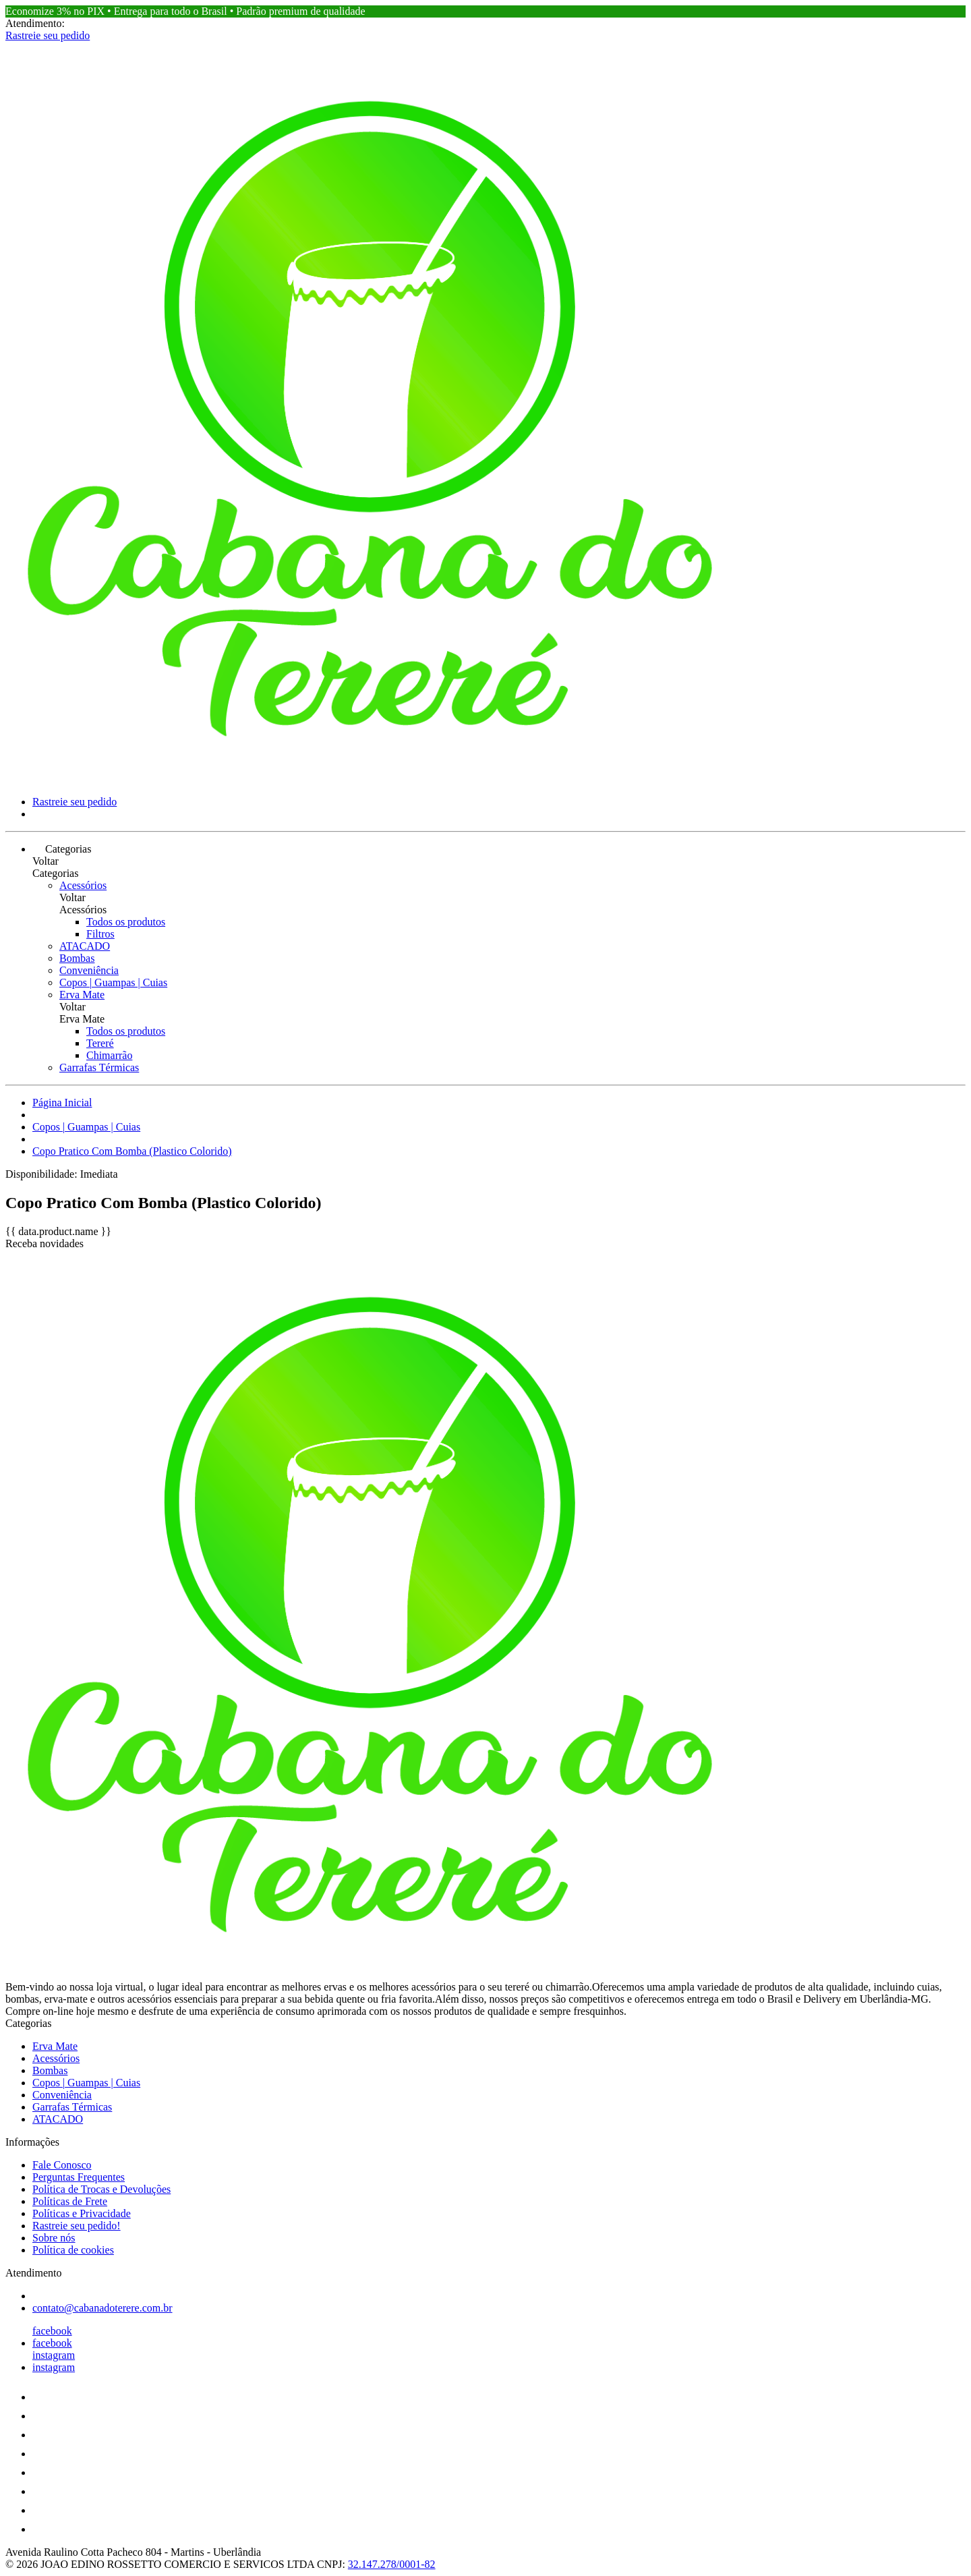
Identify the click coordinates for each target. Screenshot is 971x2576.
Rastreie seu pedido (47, 35)
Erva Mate (82, 994)
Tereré (100, 1043)
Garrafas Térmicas (99, 1067)
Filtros (100, 934)
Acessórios (83, 885)
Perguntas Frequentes (78, 2177)
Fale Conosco (62, 2165)
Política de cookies (73, 2250)
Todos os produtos (125, 921)
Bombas (76, 958)
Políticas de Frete (69, 2201)
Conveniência (89, 970)
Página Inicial (62, 1102)
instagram (53, 2355)
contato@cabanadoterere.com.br (102, 2308)
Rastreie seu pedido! (76, 2225)
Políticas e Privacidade (81, 2213)
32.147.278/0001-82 (392, 2564)
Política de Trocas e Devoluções (101, 2189)
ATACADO (84, 946)
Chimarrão (109, 1055)
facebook (52, 2331)
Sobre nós (54, 2237)
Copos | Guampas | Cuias (113, 982)
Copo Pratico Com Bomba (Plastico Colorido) (132, 1151)
